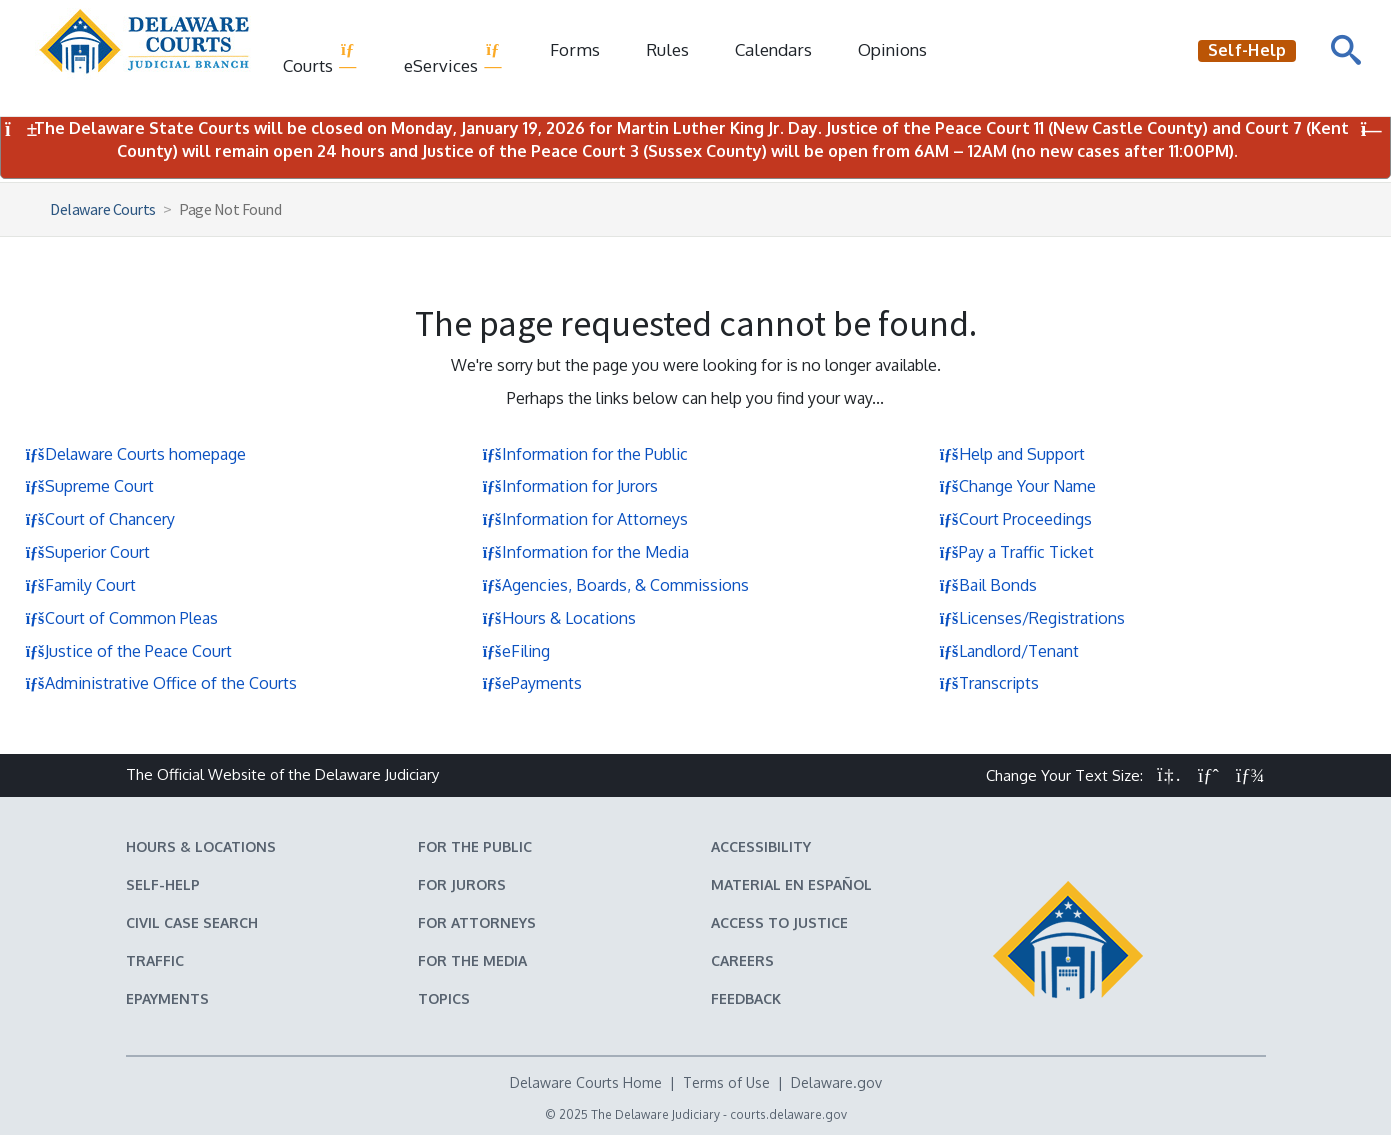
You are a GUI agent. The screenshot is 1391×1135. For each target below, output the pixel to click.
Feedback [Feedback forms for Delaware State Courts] (746, 998)
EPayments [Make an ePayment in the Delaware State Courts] (167, 998)
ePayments (532, 683)
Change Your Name (1017, 486)
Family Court (80, 585)
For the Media (472, 960)
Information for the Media (585, 552)
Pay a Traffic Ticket (1016, 552)
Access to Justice (779, 922)
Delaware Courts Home (586, 1082)
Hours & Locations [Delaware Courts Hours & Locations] (201, 846)
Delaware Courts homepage (135, 454)
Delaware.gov (836, 1082)
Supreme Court (89, 486)
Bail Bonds (988, 585)
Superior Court (87, 552)
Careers (742, 960)
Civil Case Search (192, 922)
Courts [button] (320, 58)
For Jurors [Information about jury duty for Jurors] (462, 884)
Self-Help (163, 884)
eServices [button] (453, 58)
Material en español (791, 884)
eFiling (516, 651)
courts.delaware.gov (788, 1114)
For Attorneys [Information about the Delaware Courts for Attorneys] (477, 922)
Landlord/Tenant (1009, 651)
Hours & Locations (559, 618)
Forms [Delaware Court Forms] (575, 49)
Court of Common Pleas (121, 618)
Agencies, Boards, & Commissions (615, 585)
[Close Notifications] (1371, 129)
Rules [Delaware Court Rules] (667, 49)
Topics (444, 998)
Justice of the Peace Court (128, 651)
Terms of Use (726, 1082)
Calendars (773, 49)
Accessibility (761, 846)
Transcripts (989, 683)
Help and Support (1012, 454)
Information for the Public (585, 454)
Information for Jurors (570, 486)
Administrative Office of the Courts (161, 683)
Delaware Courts (103, 209)
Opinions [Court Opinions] (892, 49)
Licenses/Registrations (1032, 618)
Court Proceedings (1015, 519)
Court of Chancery (100, 519)
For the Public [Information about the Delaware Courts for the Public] (475, 846)
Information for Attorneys (585, 519)
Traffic (155, 960)
